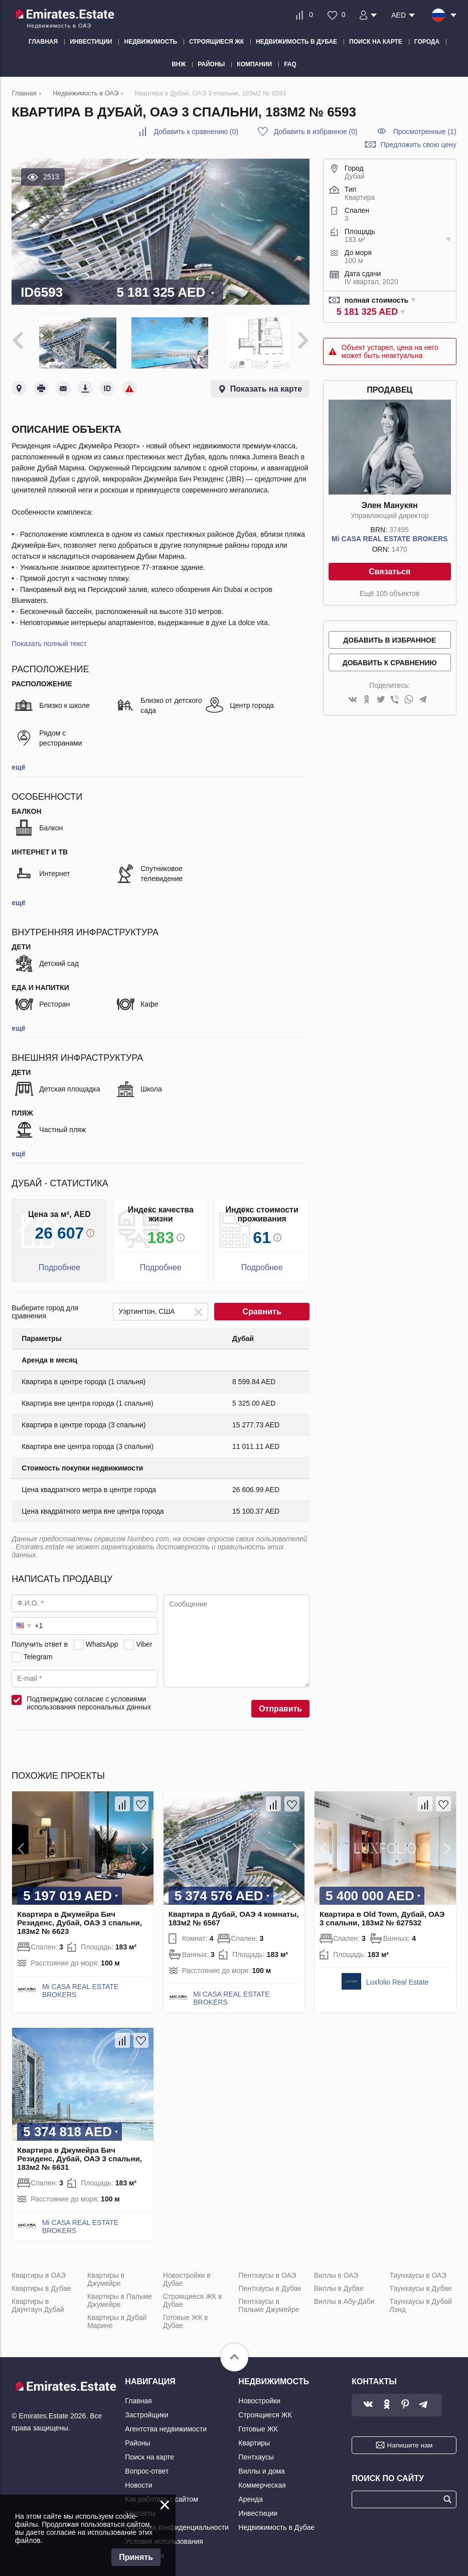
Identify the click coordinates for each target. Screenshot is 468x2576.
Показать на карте (266, 385)
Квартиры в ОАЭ (39, 2271)
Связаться (389, 571)
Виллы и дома (261, 2467)
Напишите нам (410, 2441)
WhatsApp (102, 1640)
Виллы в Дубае (339, 2284)
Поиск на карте (149, 2453)
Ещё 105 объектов (389, 593)
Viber (144, 1640)
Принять (136, 2557)
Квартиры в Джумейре (105, 2275)
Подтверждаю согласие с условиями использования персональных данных (89, 1699)
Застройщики (146, 2411)
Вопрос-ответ (147, 2467)
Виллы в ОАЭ (336, 2271)
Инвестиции (257, 2509)
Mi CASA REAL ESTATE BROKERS (389, 539)
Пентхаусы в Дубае (269, 2284)
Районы (137, 2439)
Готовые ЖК (257, 2425)
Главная (138, 2397)
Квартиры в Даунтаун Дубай (38, 2301)
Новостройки (259, 2397)
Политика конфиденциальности (177, 2523)
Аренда (250, 2495)
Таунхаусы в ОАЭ (418, 2271)
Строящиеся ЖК (264, 2411)
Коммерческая (261, 2481)
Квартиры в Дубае (41, 2284)
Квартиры (254, 2439)
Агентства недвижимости (166, 2425)
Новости (138, 2481)
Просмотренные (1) (424, 132)
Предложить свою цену (418, 145)
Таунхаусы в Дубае (421, 2284)
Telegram (38, 1653)
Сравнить (262, 1307)
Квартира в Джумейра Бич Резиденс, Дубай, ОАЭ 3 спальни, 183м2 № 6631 (79, 2154)
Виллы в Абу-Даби (344, 2297)
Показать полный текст (49, 640)
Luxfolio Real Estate (397, 1978)
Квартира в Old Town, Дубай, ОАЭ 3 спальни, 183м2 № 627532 (382, 1913)
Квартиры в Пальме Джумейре (119, 2296)
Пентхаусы (255, 2453)
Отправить (280, 1704)
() (196, 132)
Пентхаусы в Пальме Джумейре (268, 2301)
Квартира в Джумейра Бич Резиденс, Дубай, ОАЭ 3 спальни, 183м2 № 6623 (79, 1918)
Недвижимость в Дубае (276, 2523)
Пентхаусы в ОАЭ (267, 2271)
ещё (18, 763)
